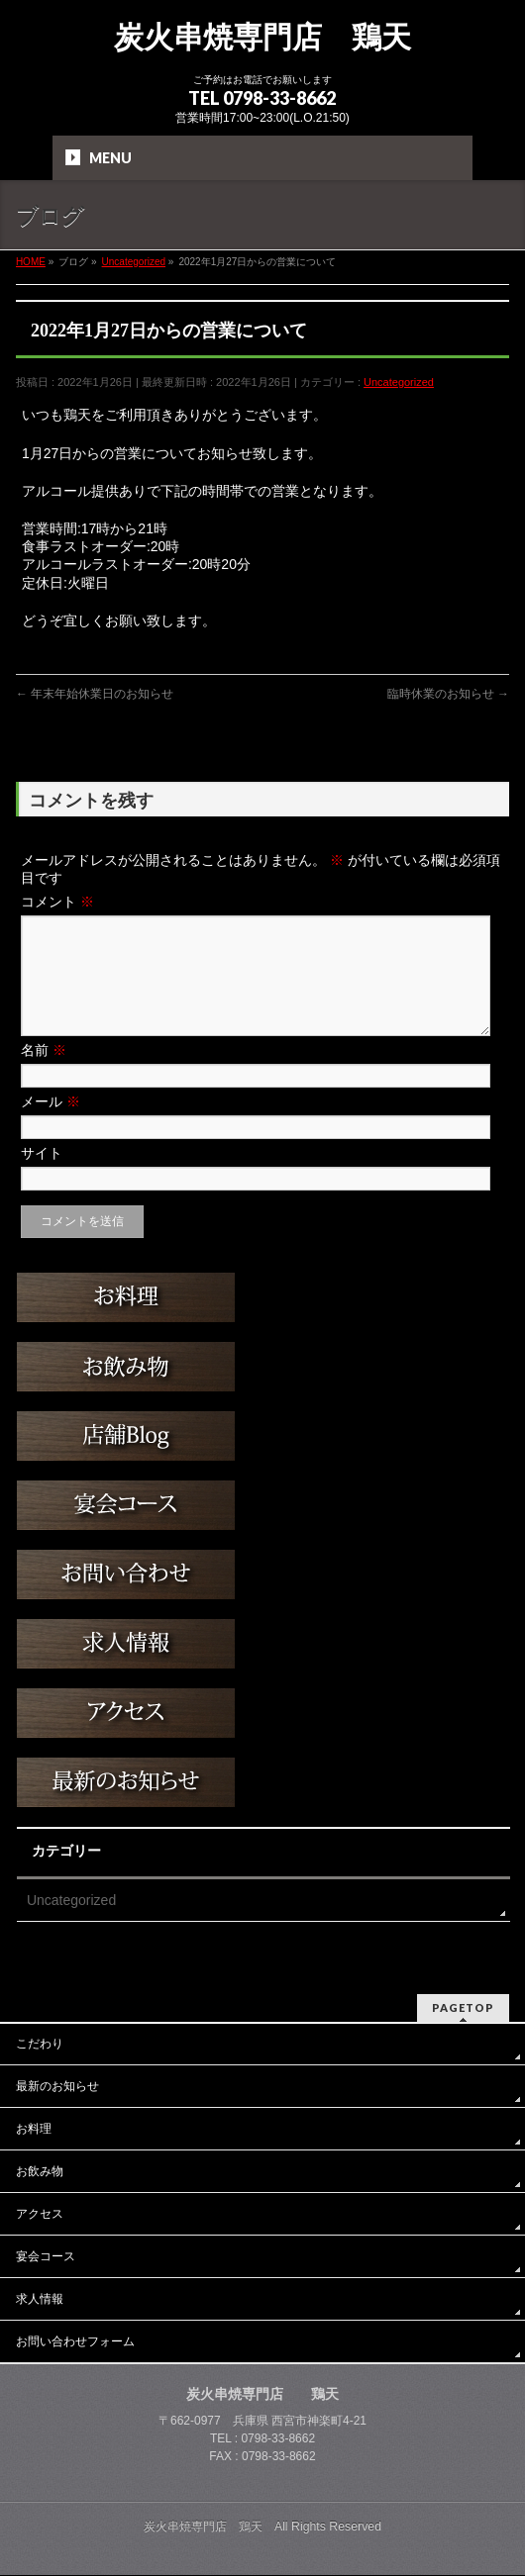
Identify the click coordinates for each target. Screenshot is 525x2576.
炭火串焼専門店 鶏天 (262, 37)
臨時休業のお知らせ (448, 694)
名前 (43, 1074)
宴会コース (45, 2257)
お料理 (34, 2130)
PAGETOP (463, 2008)
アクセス (39, 2215)
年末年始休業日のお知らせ (94, 694)
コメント (57, 901)
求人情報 (39, 2300)
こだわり (39, 2044)
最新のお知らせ (57, 2087)
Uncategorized (399, 382)
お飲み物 (39, 2172)
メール (50, 1125)
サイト (41, 1177)
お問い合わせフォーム (75, 2342)
